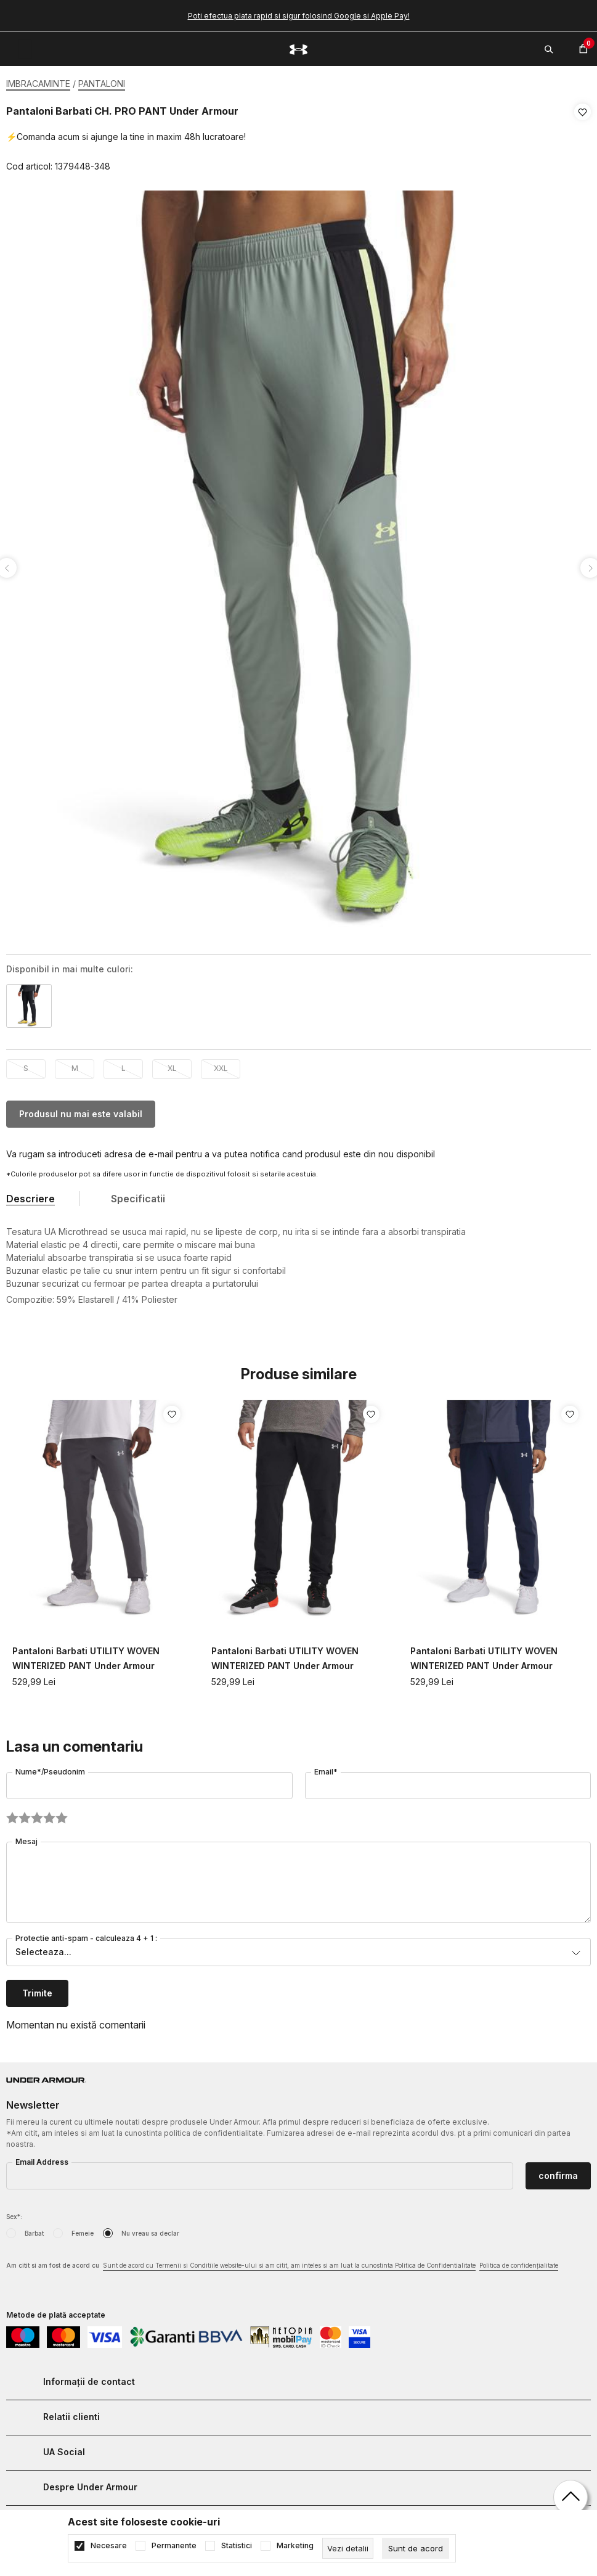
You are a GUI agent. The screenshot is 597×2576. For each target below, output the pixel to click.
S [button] (25, 1064)
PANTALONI (101, 83)
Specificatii (138, 1195)
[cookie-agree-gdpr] (415, 2548)
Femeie (82, 2229)
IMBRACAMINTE (38, 83)
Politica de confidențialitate (518, 2261)
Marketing (295, 2545)
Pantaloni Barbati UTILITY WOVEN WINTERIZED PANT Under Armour (86, 1654)
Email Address (41, 2158)
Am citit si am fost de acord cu (282, 2262)
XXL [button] (221, 1064)
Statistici (236, 2545)
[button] (582, 139)
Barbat (34, 2229)
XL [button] (172, 1064)
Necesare (109, 2545)
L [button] (123, 1064)
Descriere (30, 1195)
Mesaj (26, 1837)
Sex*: (14, 2213)
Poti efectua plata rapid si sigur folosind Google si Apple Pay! (299, 15)
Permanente (174, 2545)
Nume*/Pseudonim (50, 1768)
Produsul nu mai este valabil (80, 1110)
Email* (326, 1768)
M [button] (74, 1064)
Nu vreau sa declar (150, 2229)
